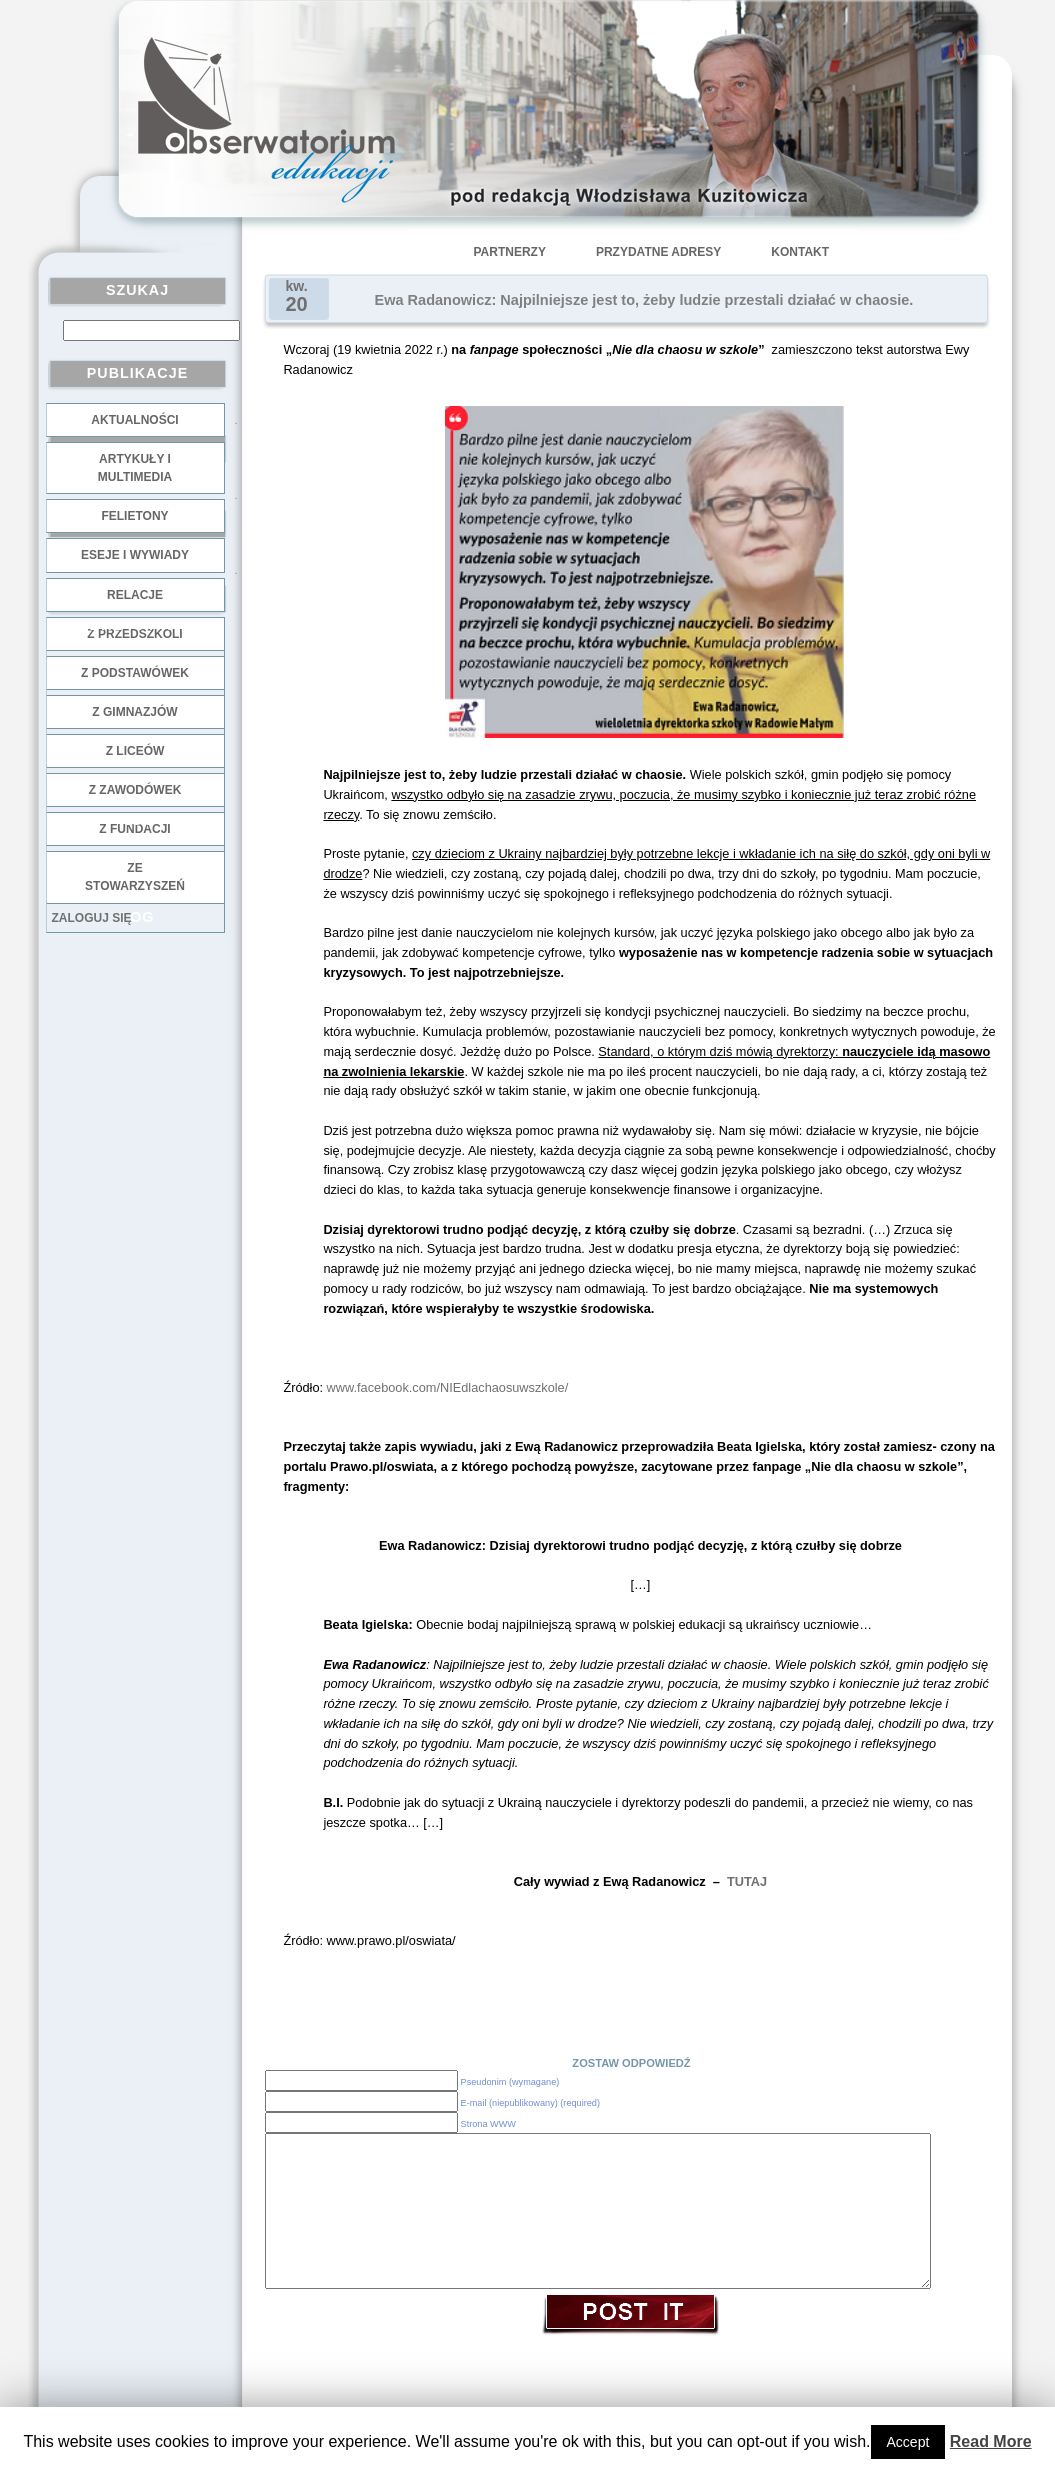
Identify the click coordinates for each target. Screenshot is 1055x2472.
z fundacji (134, 829)
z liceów (135, 751)
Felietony (134, 516)
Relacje (135, 595)
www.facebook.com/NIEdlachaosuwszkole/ (445, 1387)
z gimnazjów (134, 712)
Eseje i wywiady (135, 555)
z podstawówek (135, 673)
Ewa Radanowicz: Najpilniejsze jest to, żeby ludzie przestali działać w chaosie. (644, 300)
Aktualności (134, 420)
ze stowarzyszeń (135, 877)
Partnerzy (510, 252)
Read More (991, 2441)
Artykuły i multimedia (135, 468)
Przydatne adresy (658, 252)
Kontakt (800, 252)
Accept (908, 2442)
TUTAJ (747, 1881)
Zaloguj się (92, 918)
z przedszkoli (134, 634)
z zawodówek (135, 790)
